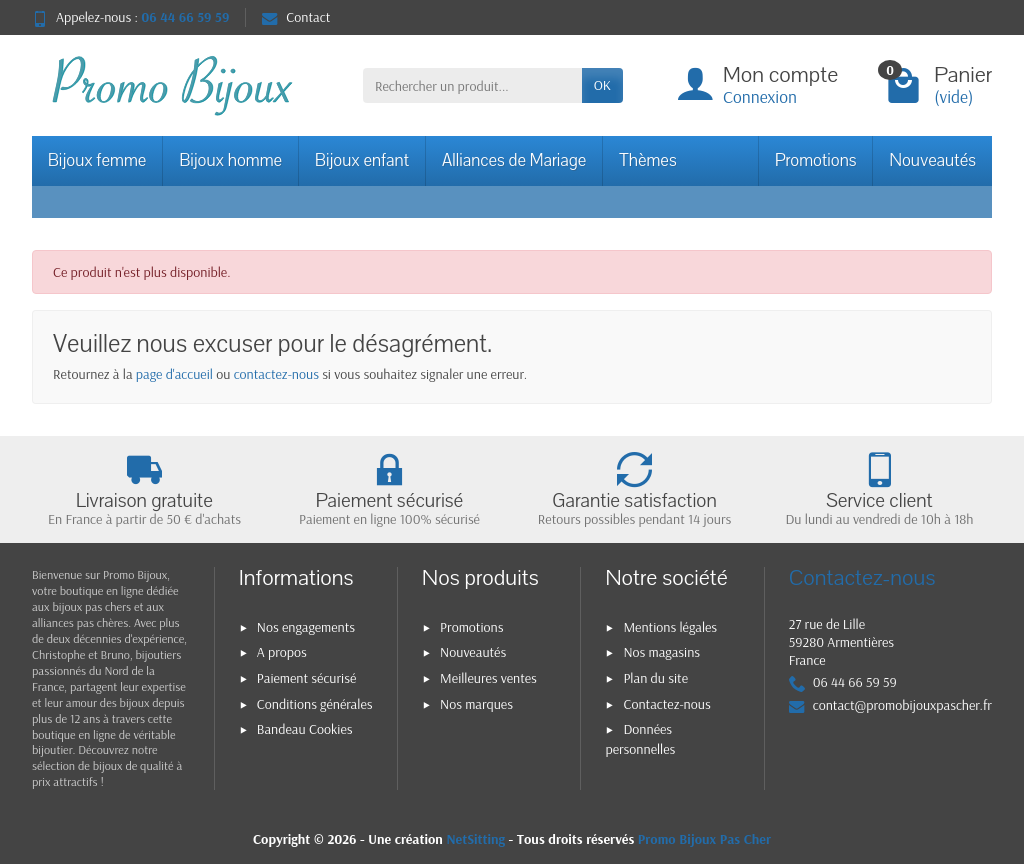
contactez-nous (276, 374)
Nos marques (476, 704)
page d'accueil (174, 374)
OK (602, 85)
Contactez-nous (666, 704)
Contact (296, 17)
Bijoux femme (97, 160)
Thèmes (647, 160)
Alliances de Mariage (514, 160)
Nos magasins (661, 652)
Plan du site (655, 678)
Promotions (816, 160)
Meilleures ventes (488, 678)
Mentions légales (670, 627)
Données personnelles (640, 738)
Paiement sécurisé (306, 678)
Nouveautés (932, 160)
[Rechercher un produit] (472, 85)
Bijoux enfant (362, 160)
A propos (282, 652)
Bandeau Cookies (305, 729)
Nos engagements (306, 627)
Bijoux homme (230, 160)
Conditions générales (315, 704)
